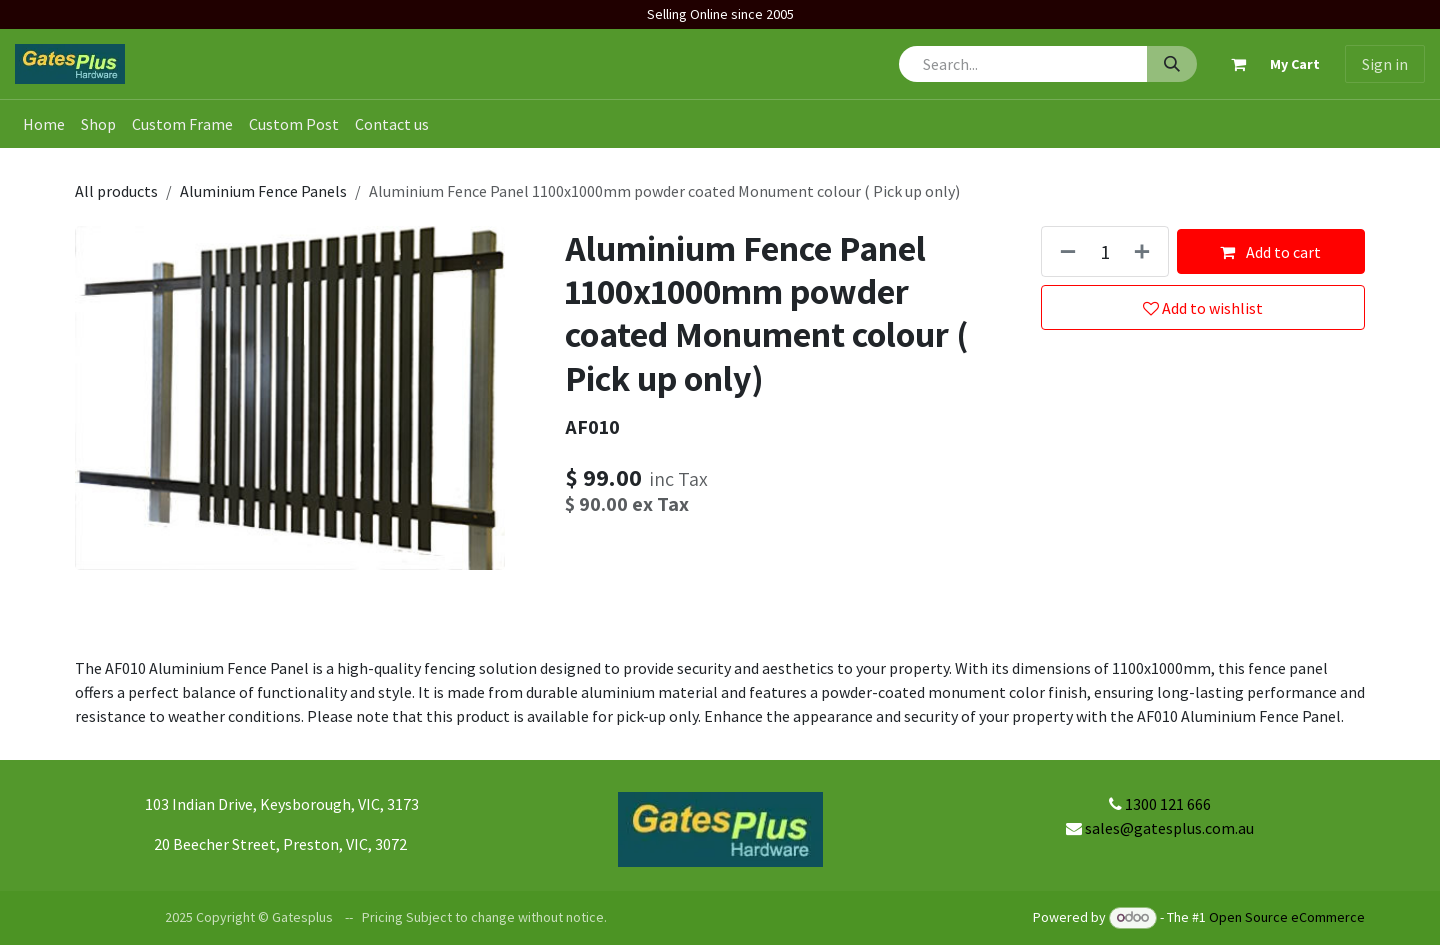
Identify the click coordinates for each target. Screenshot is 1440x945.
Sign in (1385, 64)
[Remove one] (1064, 251)
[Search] (1172, 64)
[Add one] (1146, 251)
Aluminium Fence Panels (263, 191)
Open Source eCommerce (1287, 917)
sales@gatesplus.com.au (1169, 828)
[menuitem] (44, 124)
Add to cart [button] (1270, 252)
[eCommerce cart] (1267, 64)
